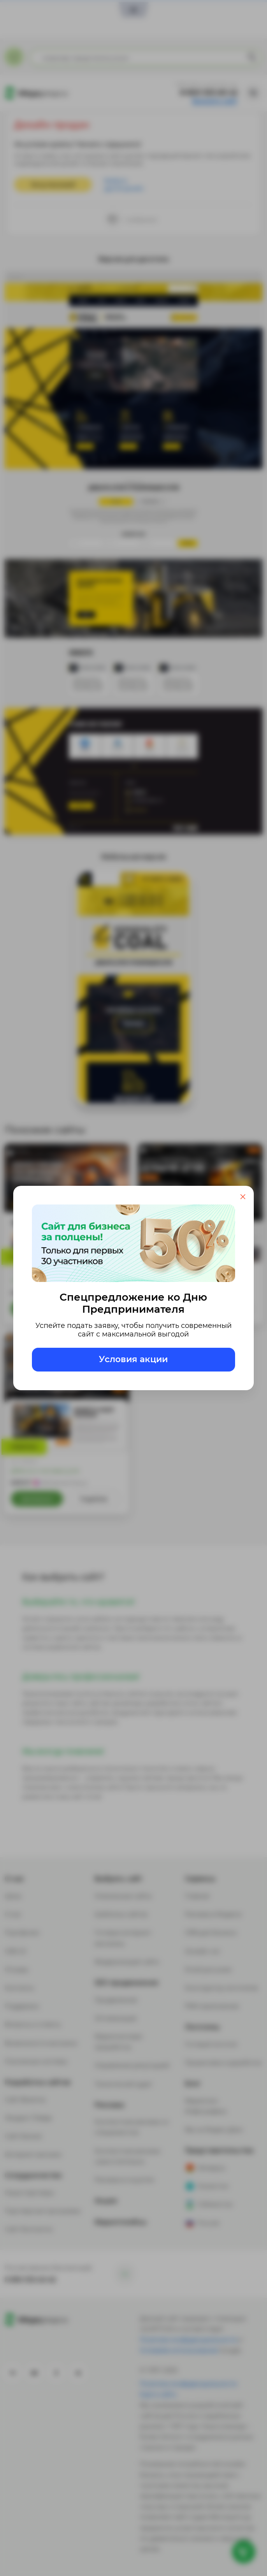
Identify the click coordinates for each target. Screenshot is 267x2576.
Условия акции (133, 1359)
